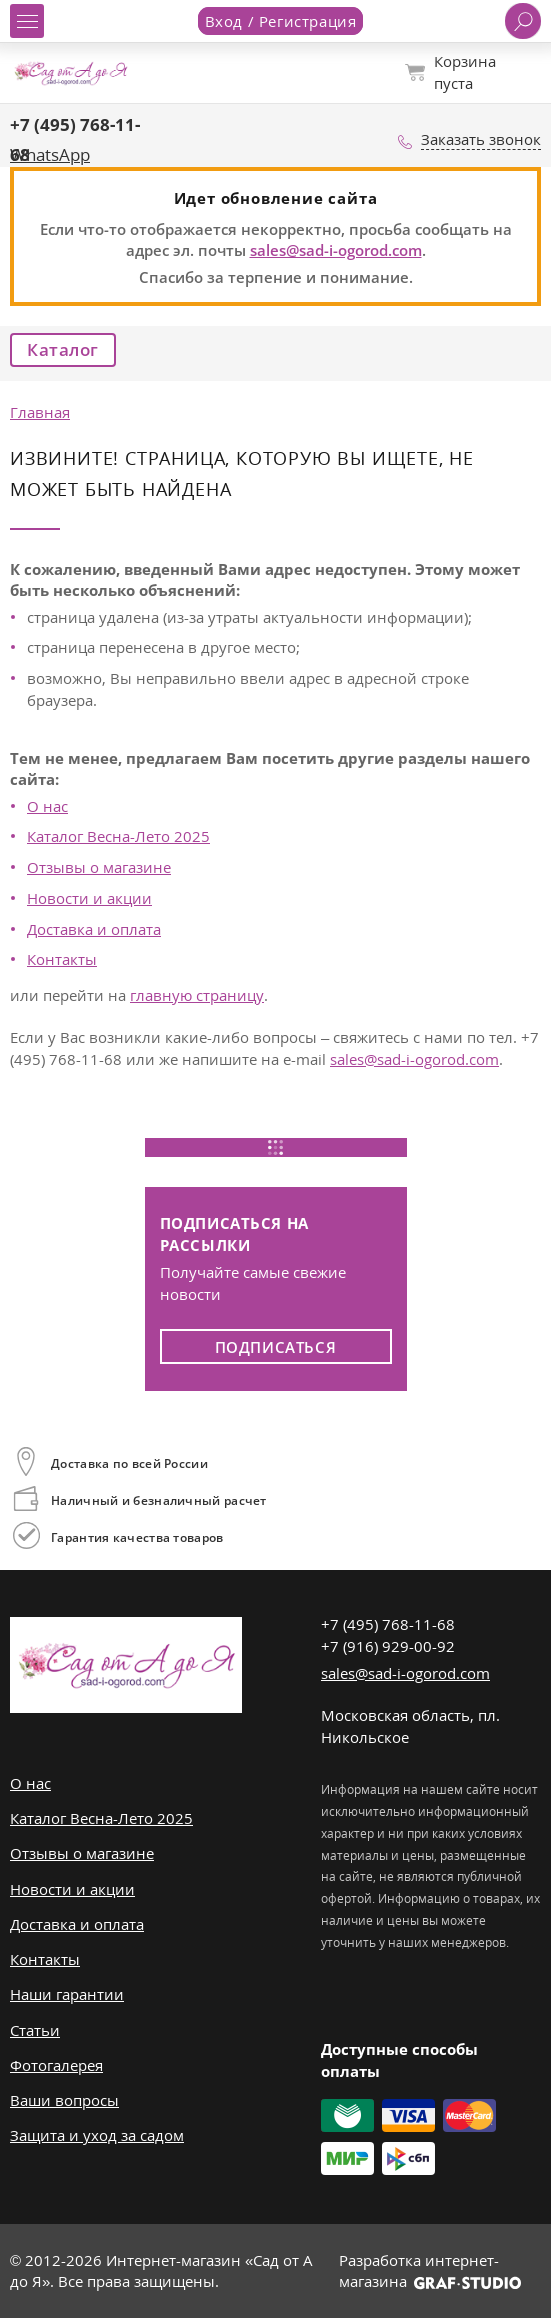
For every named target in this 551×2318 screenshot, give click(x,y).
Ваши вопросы (64, 2100)
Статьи (35, 2030)
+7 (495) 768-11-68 (388, 1624)
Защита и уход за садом (97, 2135)
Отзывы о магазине (99, 867)
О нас (47, 806)
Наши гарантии (67, 1994)
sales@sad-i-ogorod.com (336, 250)
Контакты (62, 959)
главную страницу (197, 995)
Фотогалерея (56, 2065)
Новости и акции (89, 898)
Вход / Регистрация (281, 21)
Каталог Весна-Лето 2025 (118, 836)
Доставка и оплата (94, 929)
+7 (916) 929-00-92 (388, 1646)
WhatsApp (50, 154)
